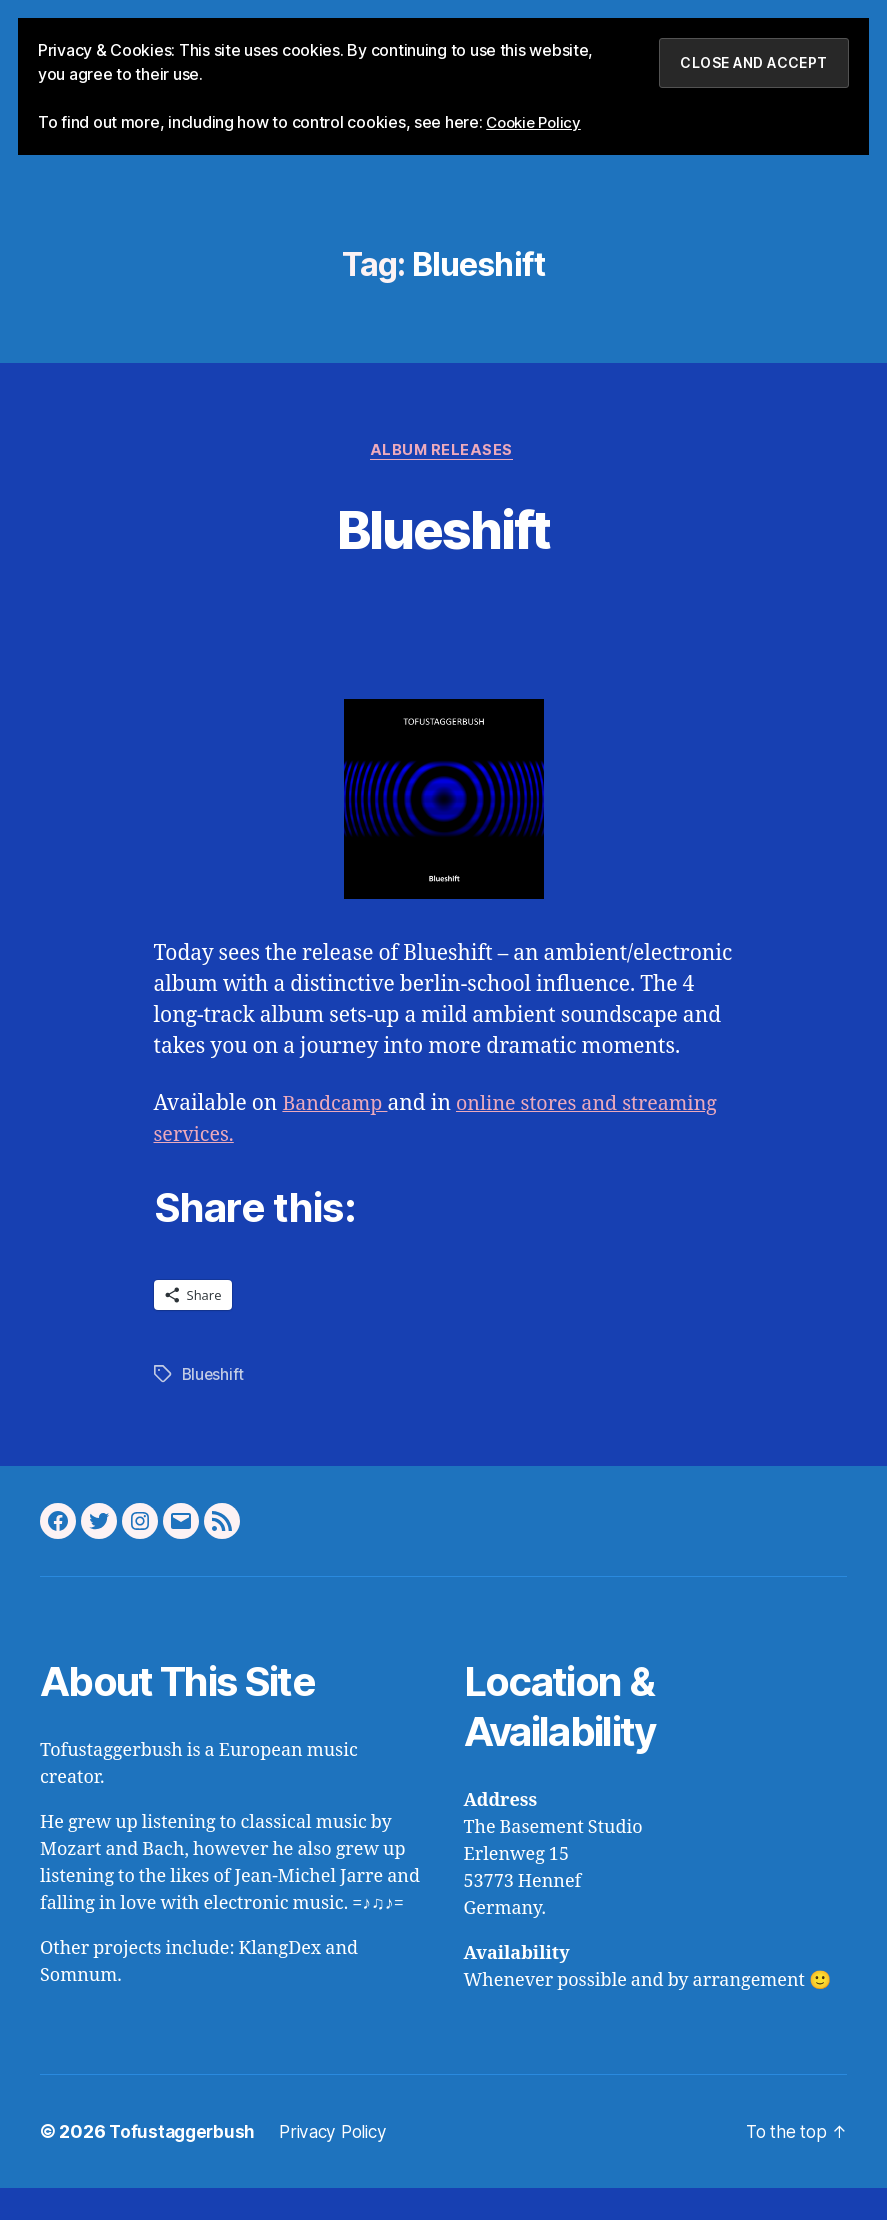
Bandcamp (338, 1136)
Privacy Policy (341, 2163)
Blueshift (443, 558)
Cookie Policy (537, 122)
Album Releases (443, 482)
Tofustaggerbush (184, 2163)
